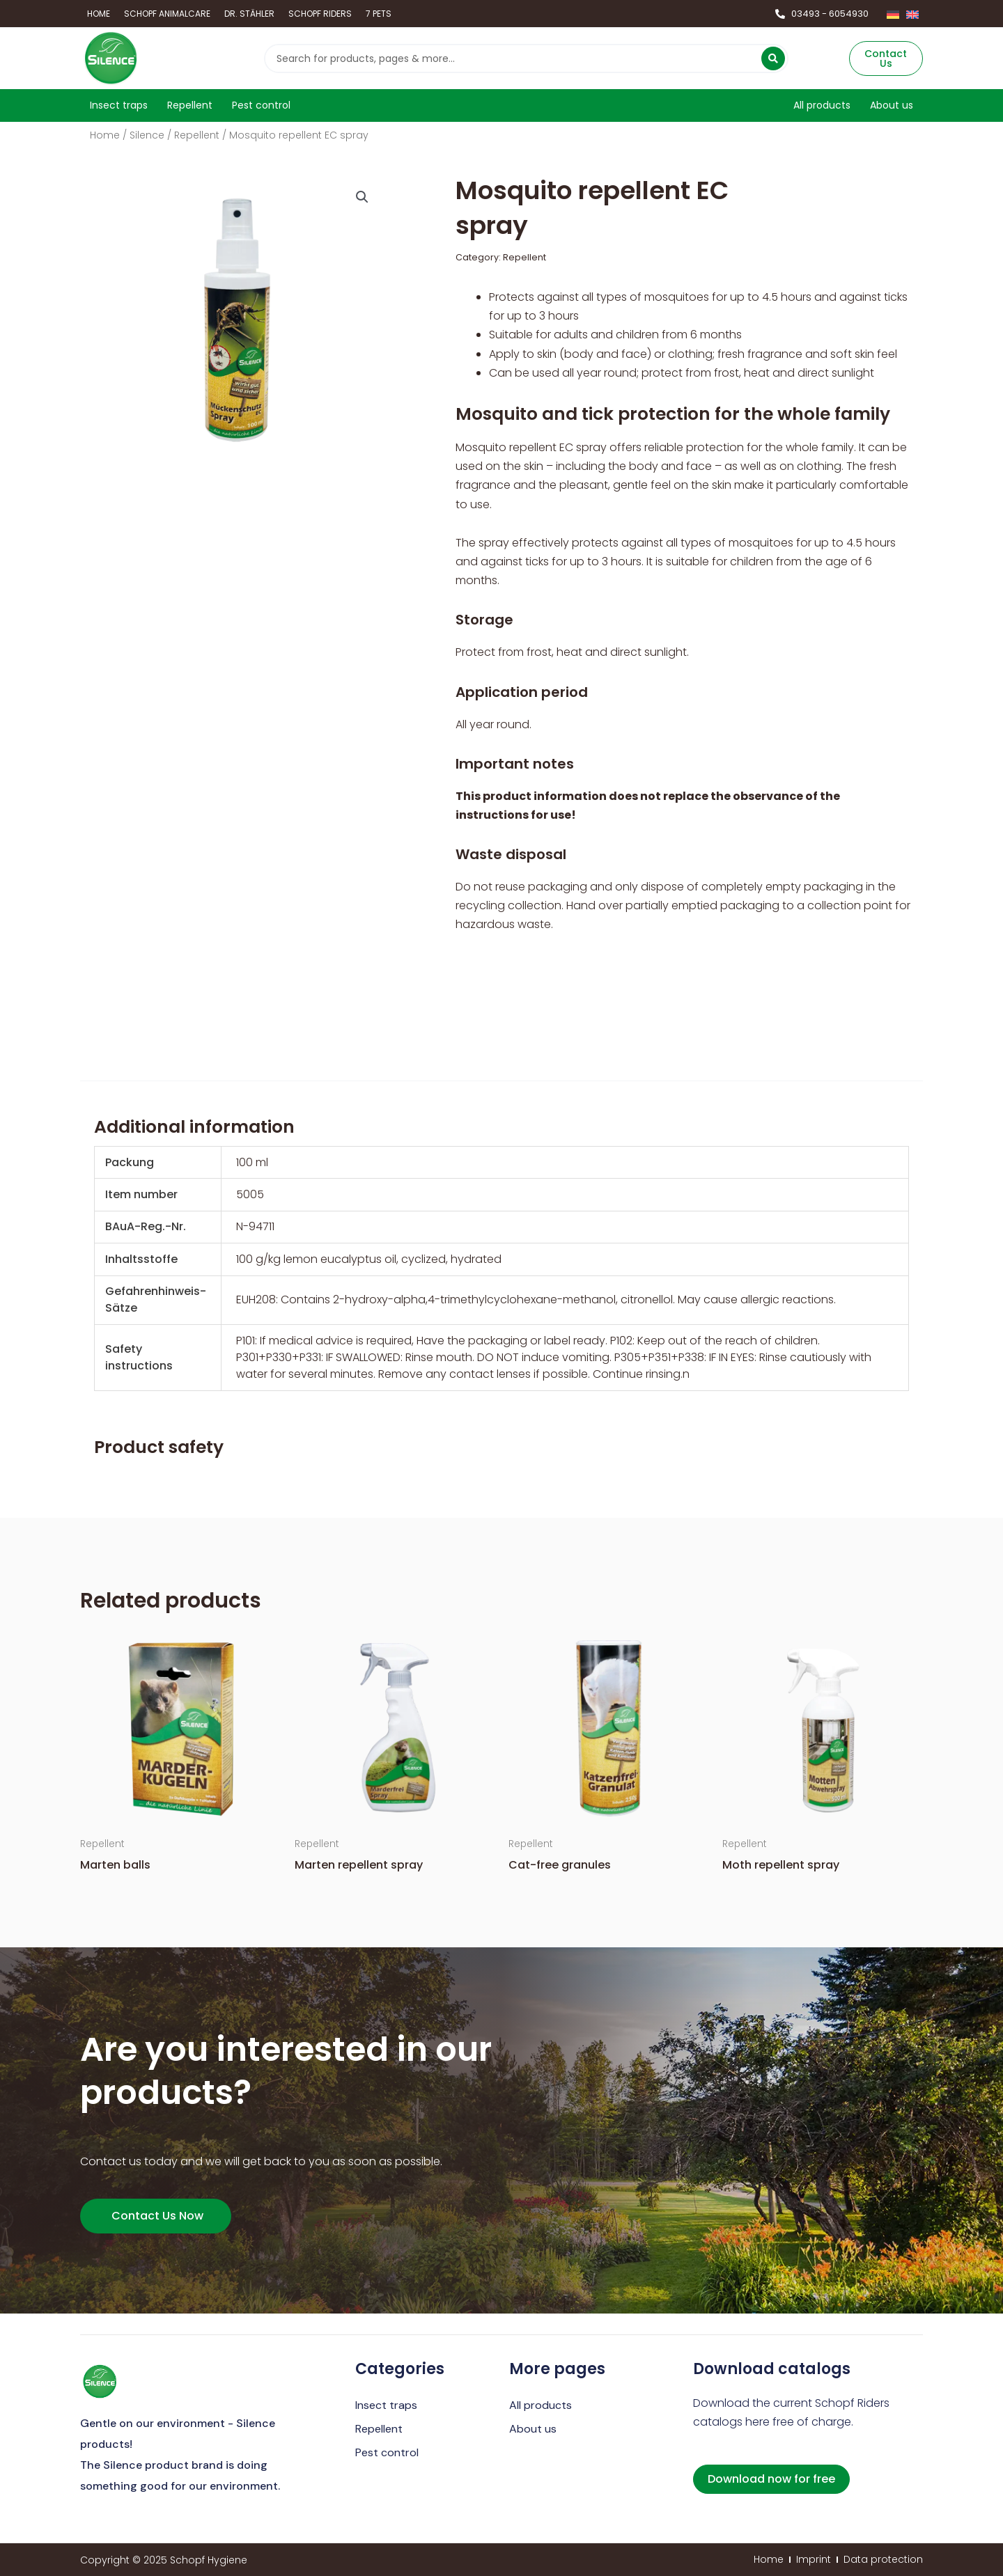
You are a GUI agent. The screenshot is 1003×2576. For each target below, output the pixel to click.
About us (533, 2428)
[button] (362, 197)
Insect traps (386, 2405)
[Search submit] (773, 58)
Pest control (387, 2452)
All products (540, 2405)
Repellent (196, 135)
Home (105, 135)
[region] (501, 1268)
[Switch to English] (912, 14)
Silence (147, 135)
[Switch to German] (893, 14)
